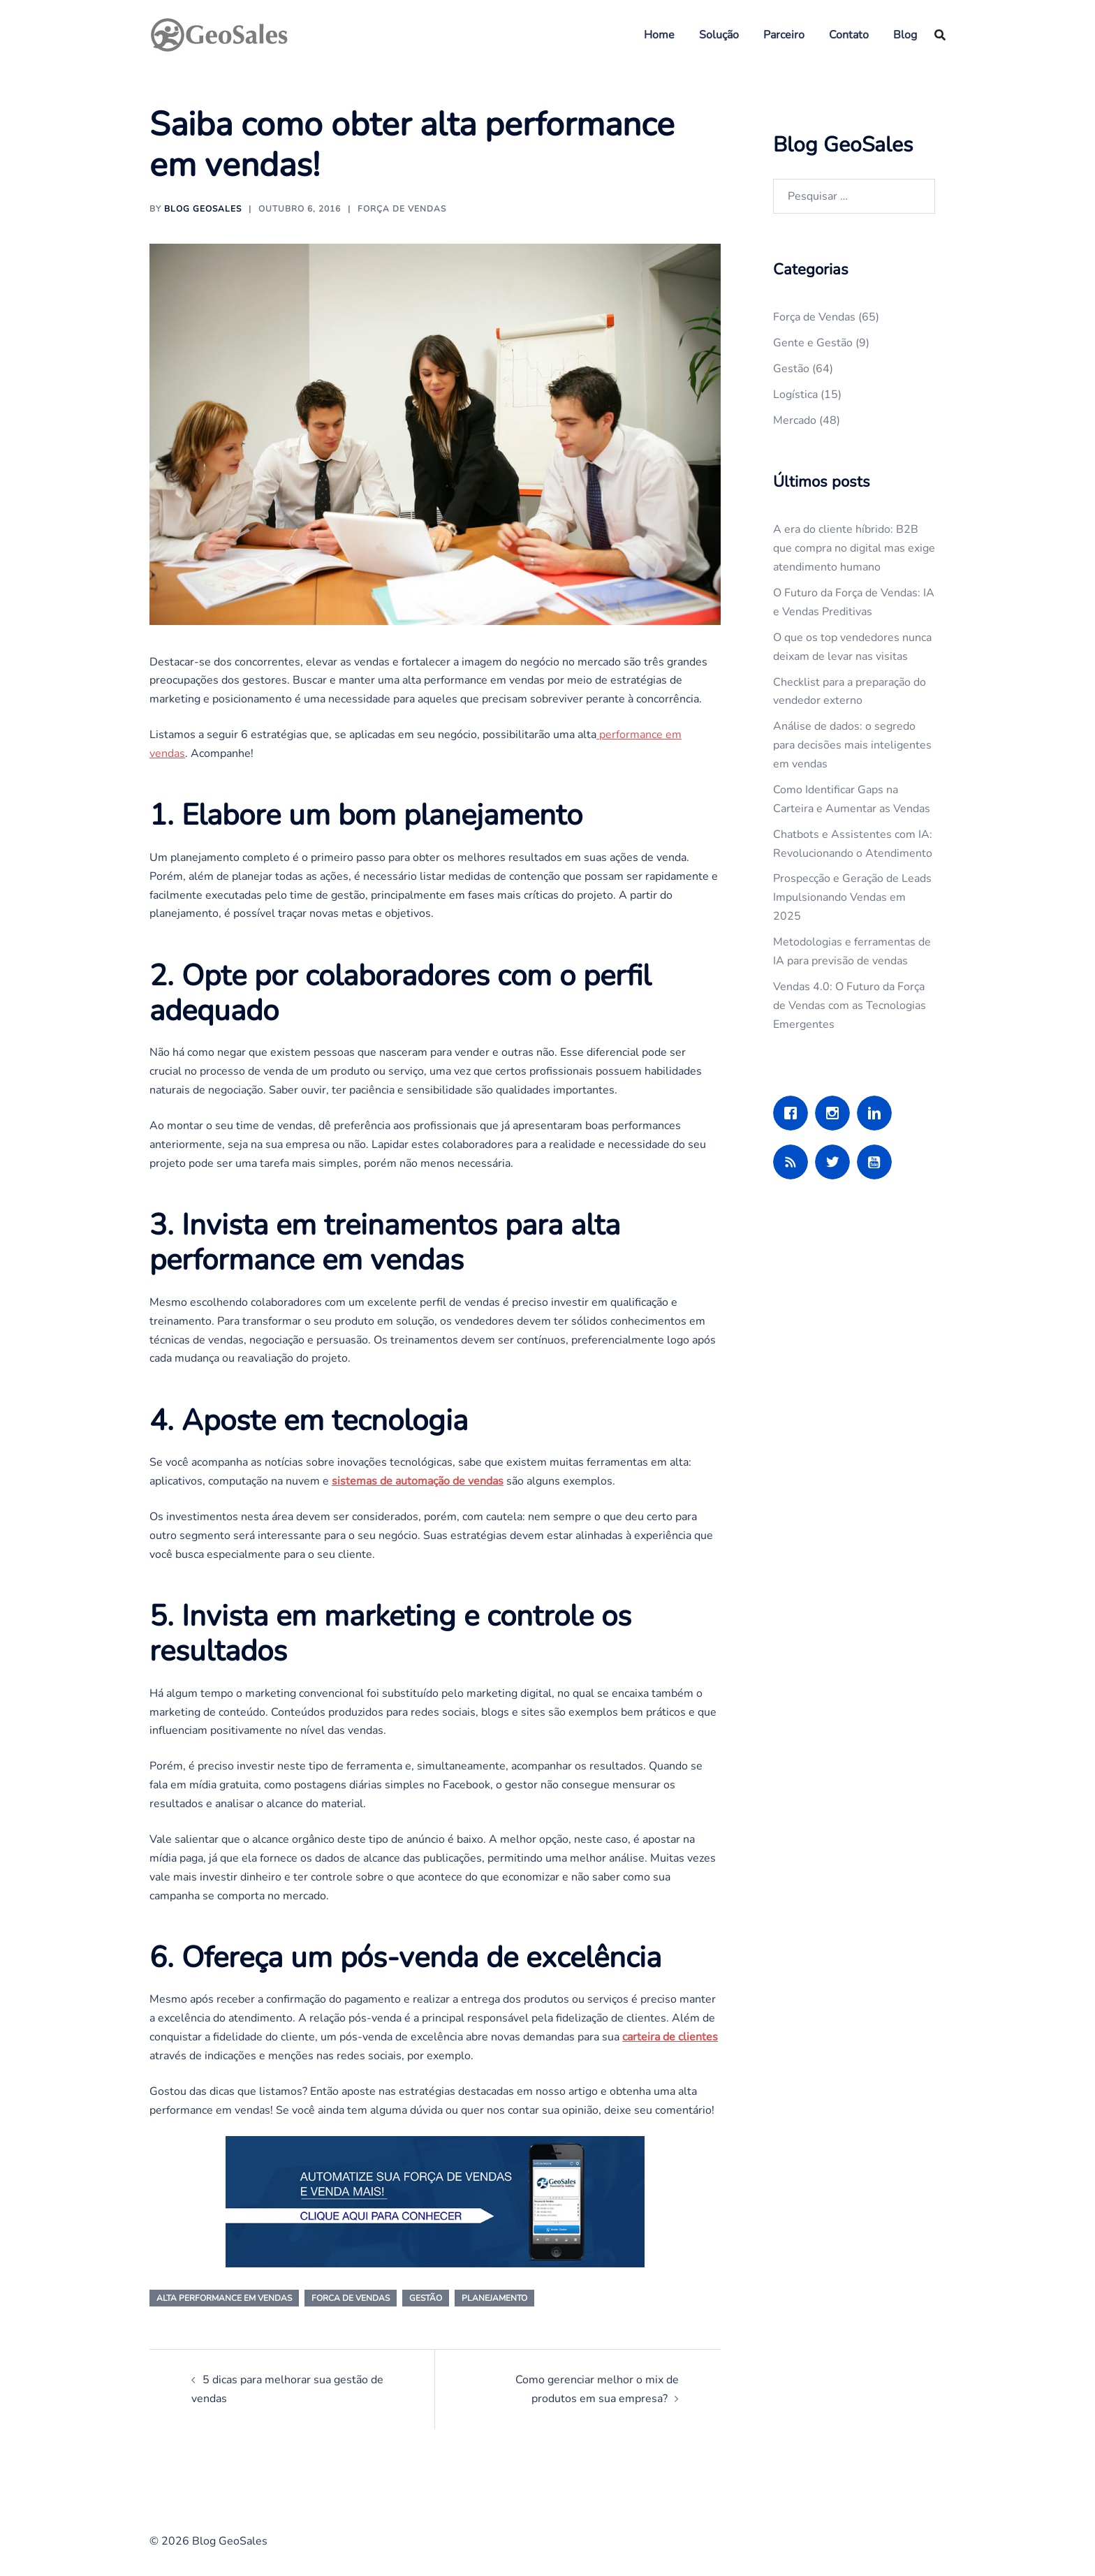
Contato (849, 35)
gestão (425, 2298)
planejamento (494, 2298)
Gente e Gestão (813, 343)
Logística (795, 394)
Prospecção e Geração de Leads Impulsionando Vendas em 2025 (852, 897)
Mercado (794, 420)
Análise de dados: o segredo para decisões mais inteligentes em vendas (852, 745)
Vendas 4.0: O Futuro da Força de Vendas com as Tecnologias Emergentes (849, 1005)
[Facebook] (794, 1113)
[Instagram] (836, 1113)
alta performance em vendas (224, 2298)
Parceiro (783, 35)
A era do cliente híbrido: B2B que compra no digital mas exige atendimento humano (854, 548)
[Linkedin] (878, 1113)
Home (659, 35)
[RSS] (794, 1162)
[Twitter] (836, 1162)
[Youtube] (878, 1162)
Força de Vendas (402, 208)
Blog (905, 35)
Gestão (791, 368)
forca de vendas (350, 2298)
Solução (719, 35)
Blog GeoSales (203, 208)
